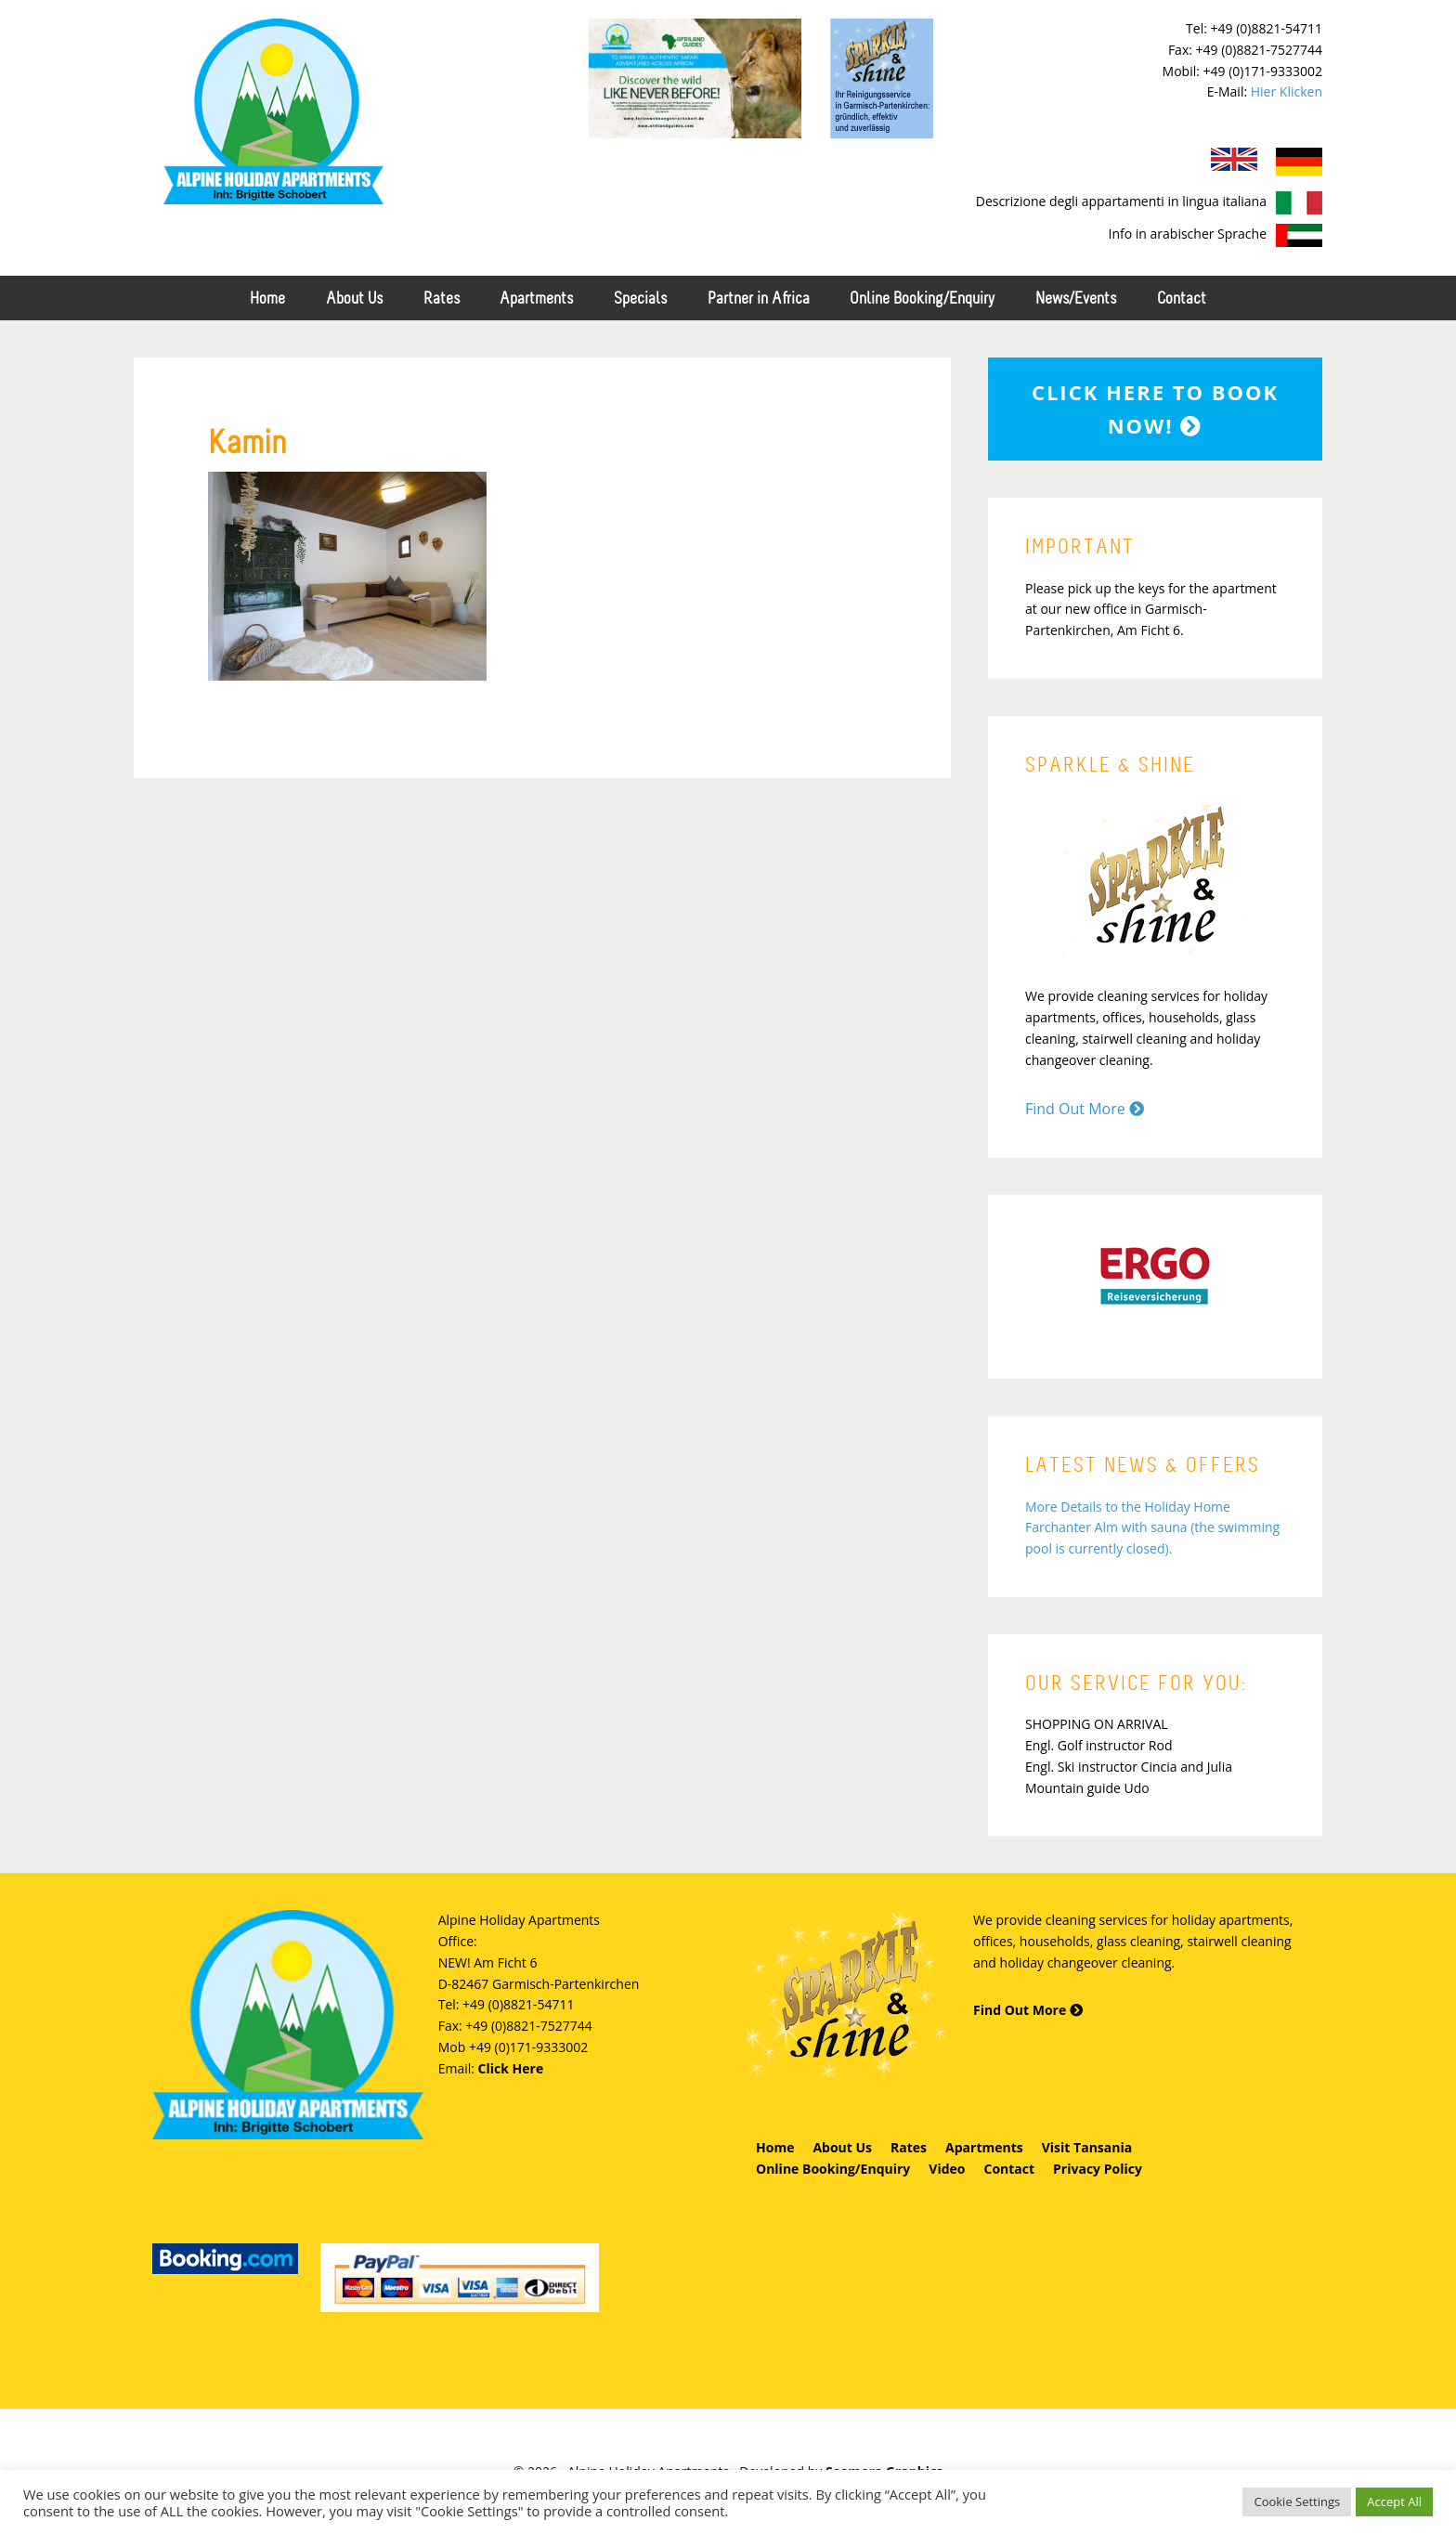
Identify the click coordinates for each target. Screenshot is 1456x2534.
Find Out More (1084, 1108)
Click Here (511, 2068)
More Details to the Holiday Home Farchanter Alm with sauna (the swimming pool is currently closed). (1152, 1528)
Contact (1008, 2168)
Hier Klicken (1286, 91)
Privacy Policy (1097, 2168)
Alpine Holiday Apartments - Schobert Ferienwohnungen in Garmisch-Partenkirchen (273, 111)
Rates (908, 2147)
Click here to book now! (1155, 408)
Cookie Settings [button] (1297, 2501)
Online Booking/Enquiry (833, 2168)
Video (947, 2168)
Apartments (984, 2147)
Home (775, 2147)
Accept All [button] (1394, 2501)
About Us (842, 2147)
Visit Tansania (1087, 2147)
